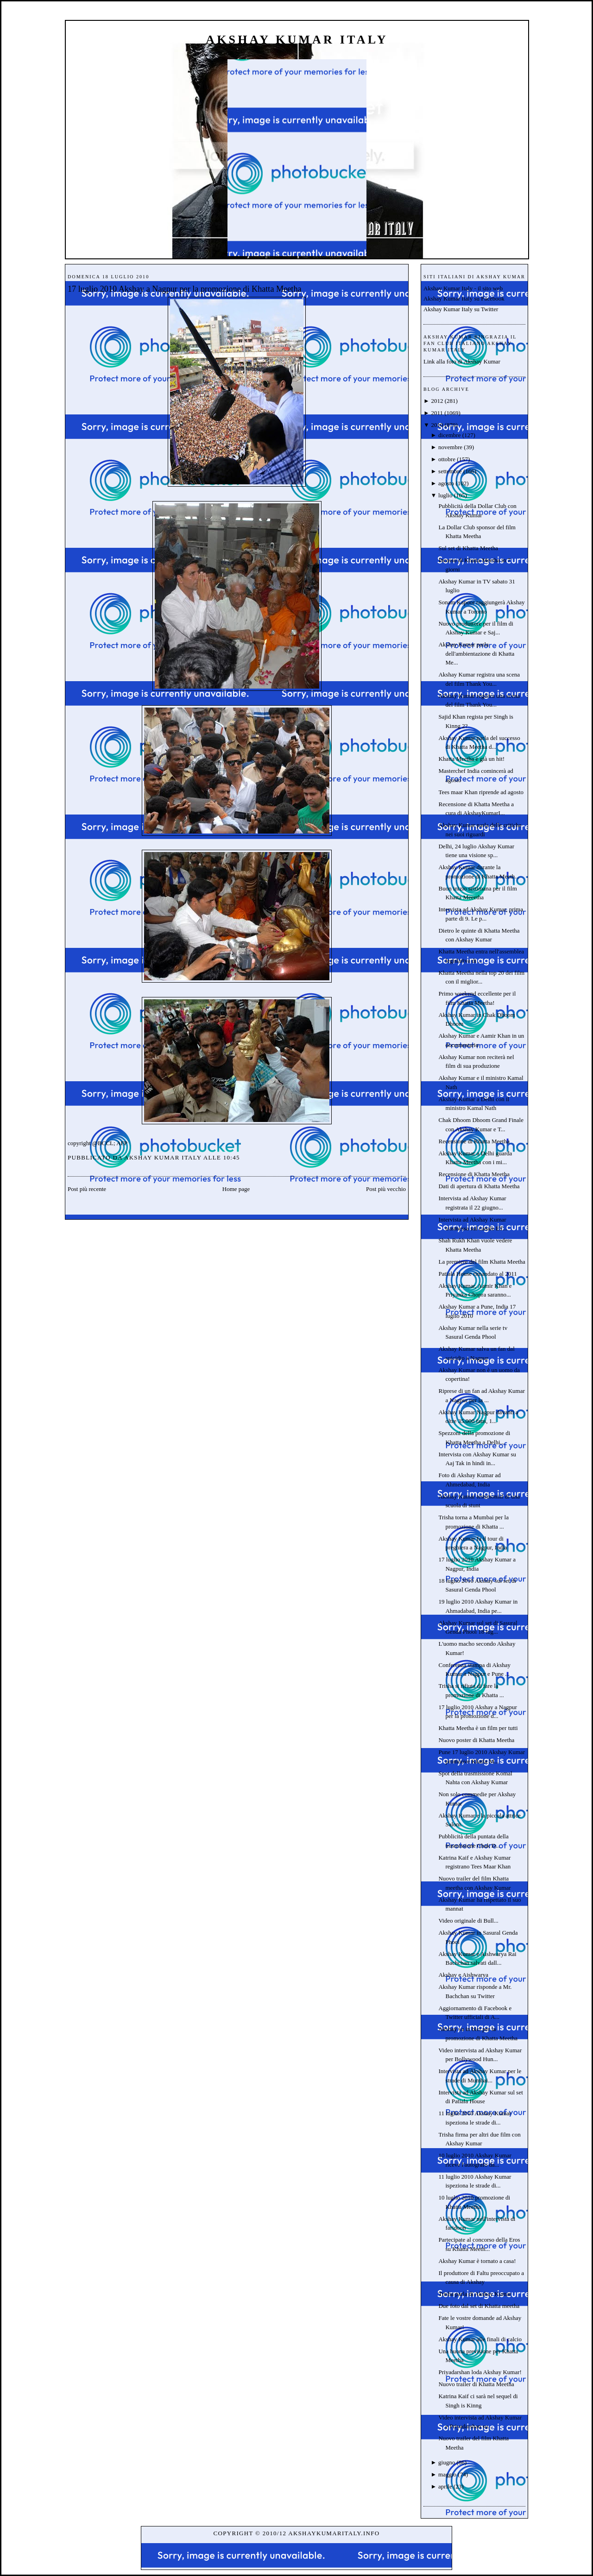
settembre (450, 471)
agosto (446, 483)
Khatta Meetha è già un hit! (471, 758)
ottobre (446, 459)
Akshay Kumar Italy (297, 39)
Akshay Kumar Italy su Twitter (460, 309)
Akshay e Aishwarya (463, 1974)
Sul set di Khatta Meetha (468, 548)
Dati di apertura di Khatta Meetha (478, 1186)
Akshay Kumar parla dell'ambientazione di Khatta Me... (476, 653)
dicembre (449, 435)
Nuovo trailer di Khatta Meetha (476, 2384)
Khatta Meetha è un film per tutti (477, 1727)
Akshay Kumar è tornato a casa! (477, 2260)
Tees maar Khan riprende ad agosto (481, 792)
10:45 (231, 1157)
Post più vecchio (386, 1188)
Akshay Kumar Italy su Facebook (464, 298)
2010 (437, 424)
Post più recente (87, 1188)
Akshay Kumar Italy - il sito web (463, 288)
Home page (236, 1188)
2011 (437, 412)
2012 (437, 400)
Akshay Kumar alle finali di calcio (479, 2339)
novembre (450, 447)
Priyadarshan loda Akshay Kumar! (479, 2372)
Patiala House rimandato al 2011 (477, 1273)
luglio (445, 495)
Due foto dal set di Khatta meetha (478, 2305)
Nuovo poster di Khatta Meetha (476, 1739)
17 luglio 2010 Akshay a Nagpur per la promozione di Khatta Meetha (185, 289)
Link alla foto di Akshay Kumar (461, 361)
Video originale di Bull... (468, 1920)
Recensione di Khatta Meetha (473, 1141)
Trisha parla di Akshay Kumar (474, 2293)
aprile (445, 2486)
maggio (447, 2474)
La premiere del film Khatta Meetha (481, 1261)
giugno (446, 2462)
